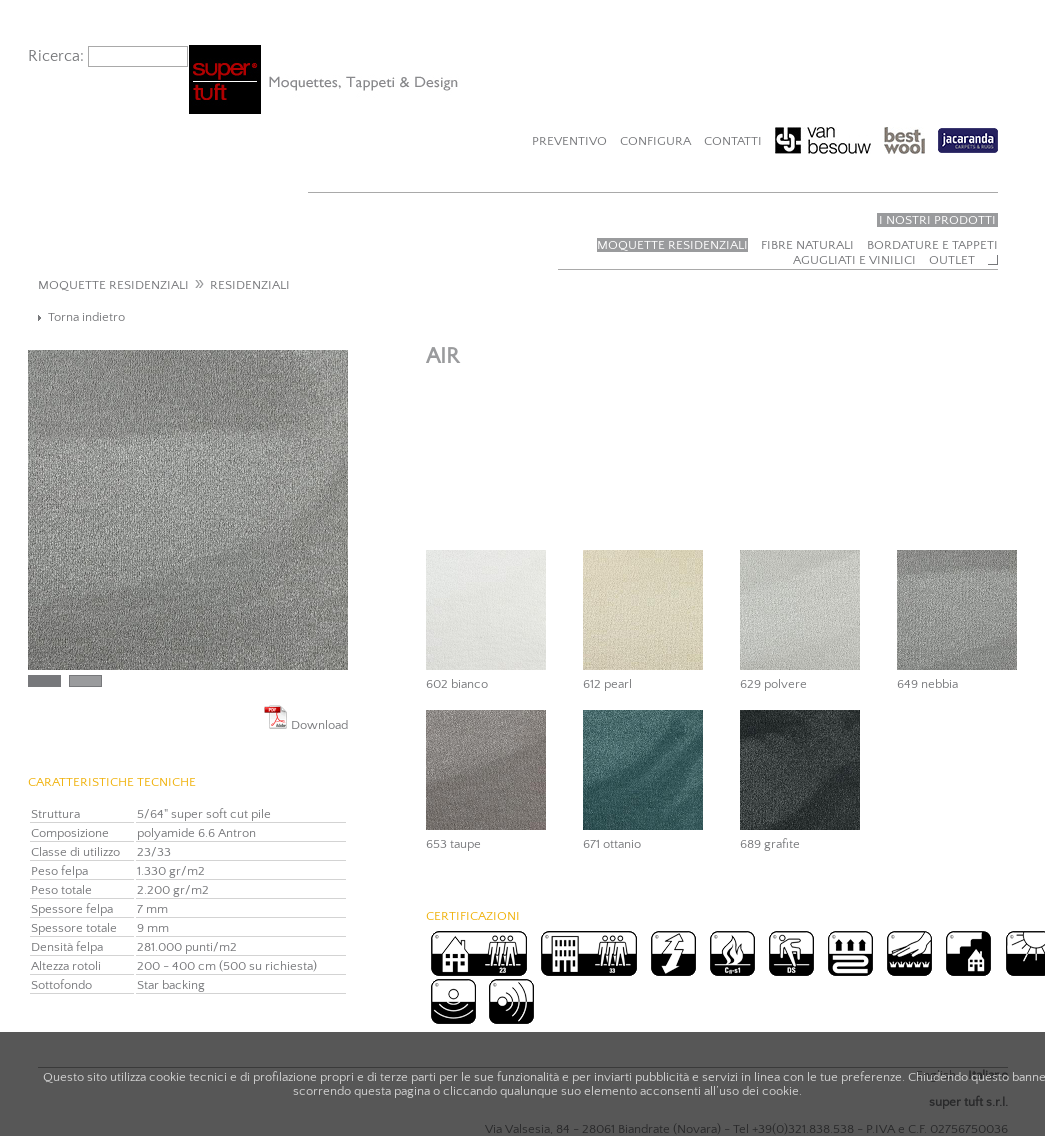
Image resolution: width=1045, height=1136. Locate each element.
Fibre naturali (807, 245)
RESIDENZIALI (250, 285)
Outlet (952, 260)
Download (306, 718)
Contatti (733, 141)
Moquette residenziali (672, 245)
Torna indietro (86, 317)
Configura (655, 141)
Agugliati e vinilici (854, 260)
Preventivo (569, 141)
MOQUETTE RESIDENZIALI (113, 285)
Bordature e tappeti (932, 245)
